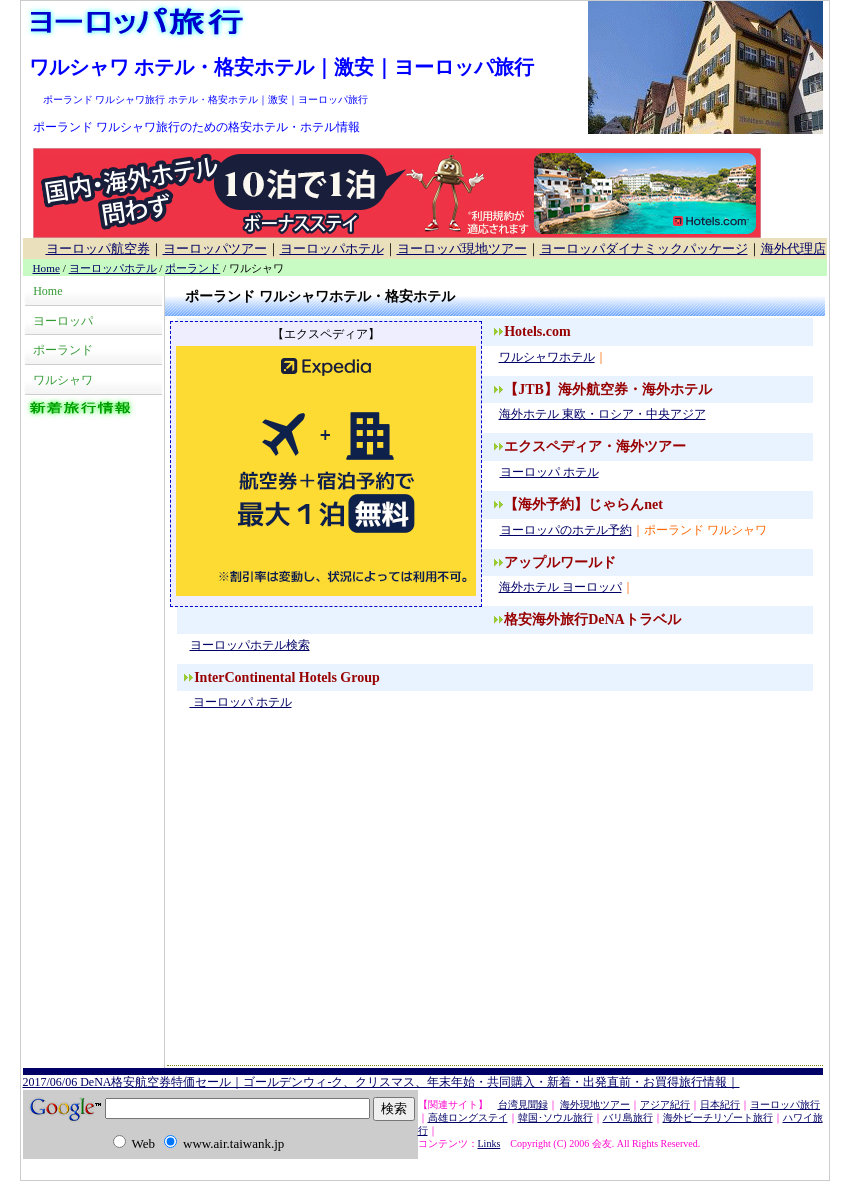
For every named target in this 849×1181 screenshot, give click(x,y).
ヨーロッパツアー (215, 249)
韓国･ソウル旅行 (555, 1117)
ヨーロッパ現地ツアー (462, 249)
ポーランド (192, 268)
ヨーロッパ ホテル (549, 472)
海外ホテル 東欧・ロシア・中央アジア (602, 414)
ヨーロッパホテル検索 (249, 645)
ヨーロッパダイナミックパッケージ (644, 249)
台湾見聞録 (523, 1104)
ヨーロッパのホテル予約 (565, 530)
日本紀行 (720, 1104)
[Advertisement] (495, 905)
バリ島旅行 (628, 1117)
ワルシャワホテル (547, 357)
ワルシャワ (63, 380)
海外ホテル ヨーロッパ (560, 587)
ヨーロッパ (63, 321)
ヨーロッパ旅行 (785, 1104)
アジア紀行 (665, 1104)
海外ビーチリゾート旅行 (718, 1117)
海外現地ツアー (595, 1104)
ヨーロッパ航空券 (98, 249)
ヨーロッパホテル (332, 249)
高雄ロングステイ (468, 1117)
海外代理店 (793, 249)
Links (489, 1143)
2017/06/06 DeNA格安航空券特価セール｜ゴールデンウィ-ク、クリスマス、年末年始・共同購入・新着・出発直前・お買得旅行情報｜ (381, 1082)
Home (46, 268)
